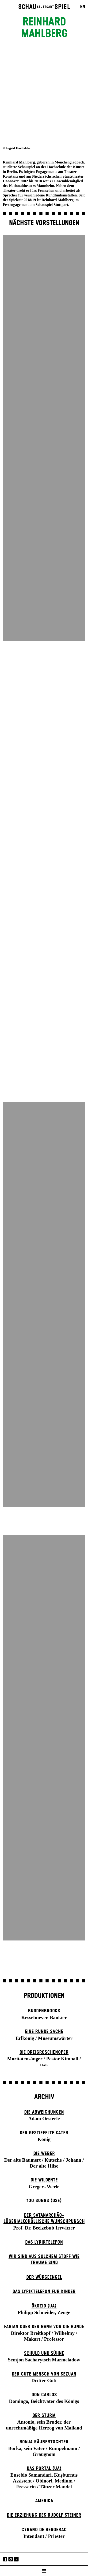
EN (82, 6)
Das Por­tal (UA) (44, 2468)
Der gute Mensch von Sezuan (44, 2374)
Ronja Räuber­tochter (44, 2442)
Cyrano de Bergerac (44, 2529)
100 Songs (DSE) (44, 2200)
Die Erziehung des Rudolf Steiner (44, 2515)
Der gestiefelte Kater (44, 2133)
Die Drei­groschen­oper (44, 2052)
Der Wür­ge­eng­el (44, 2277)
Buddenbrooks (44, 2011)
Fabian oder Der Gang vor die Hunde (44, 2326)
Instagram (10, 2559)
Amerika (44, 2500)
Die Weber (44, 2153)
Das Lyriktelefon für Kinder (44, 2291)
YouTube (16, 2559)
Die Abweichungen (44, 2112)
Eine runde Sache (44, 2031)
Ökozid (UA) (44, 2306)
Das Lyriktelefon (44, 2242)
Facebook (5, 2559)
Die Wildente (44, 2180)
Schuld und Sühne (44, 2353)
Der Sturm (44, 2415)
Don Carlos (44, 2394)
